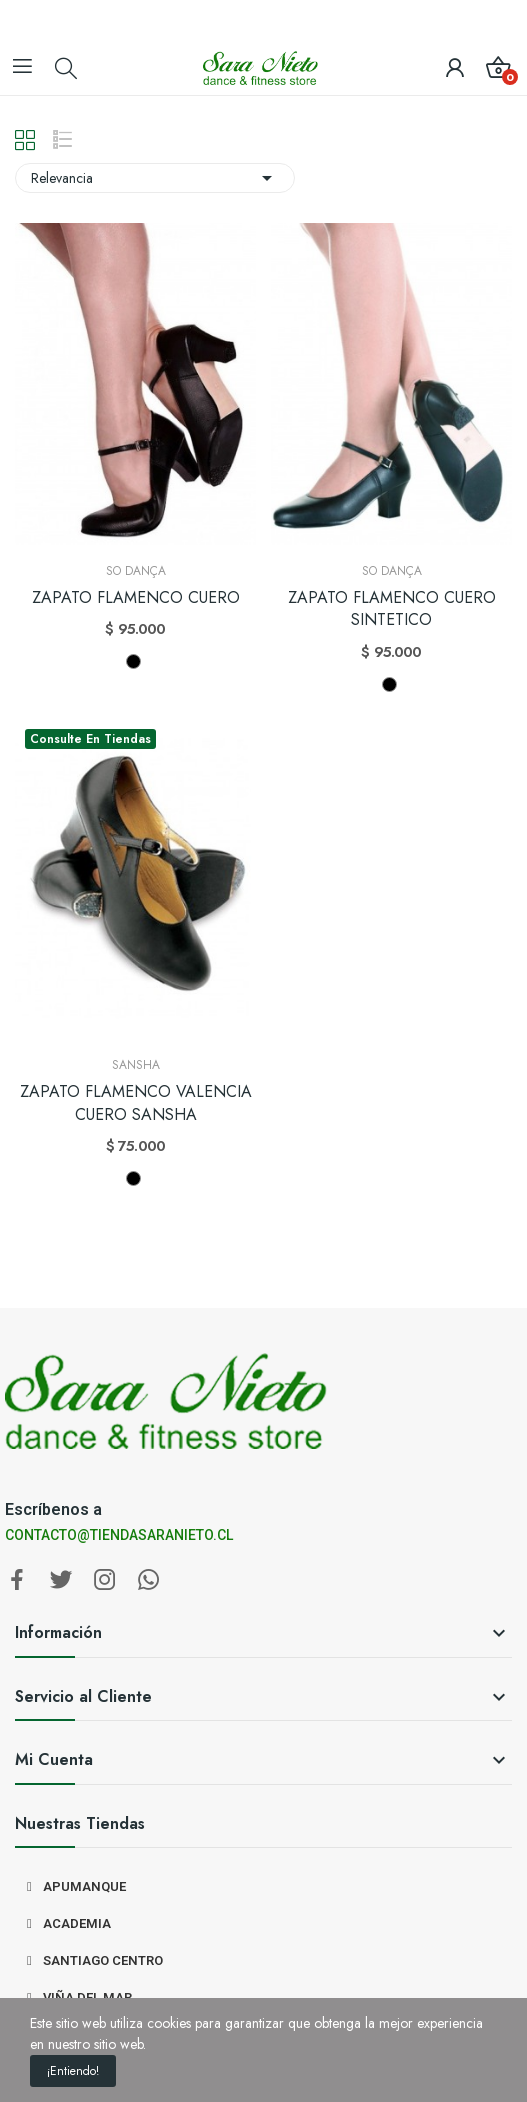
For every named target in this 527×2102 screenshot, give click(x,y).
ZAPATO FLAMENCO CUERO (136, 598)
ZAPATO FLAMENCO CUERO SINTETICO (392, 609)
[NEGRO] (133, 661)
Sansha (136, 1065)
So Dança (136, 571)
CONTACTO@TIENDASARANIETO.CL (119, 1535)
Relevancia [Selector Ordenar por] (155, 178)
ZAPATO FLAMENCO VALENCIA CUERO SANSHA (136, 1103)
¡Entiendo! (73, 2071)
